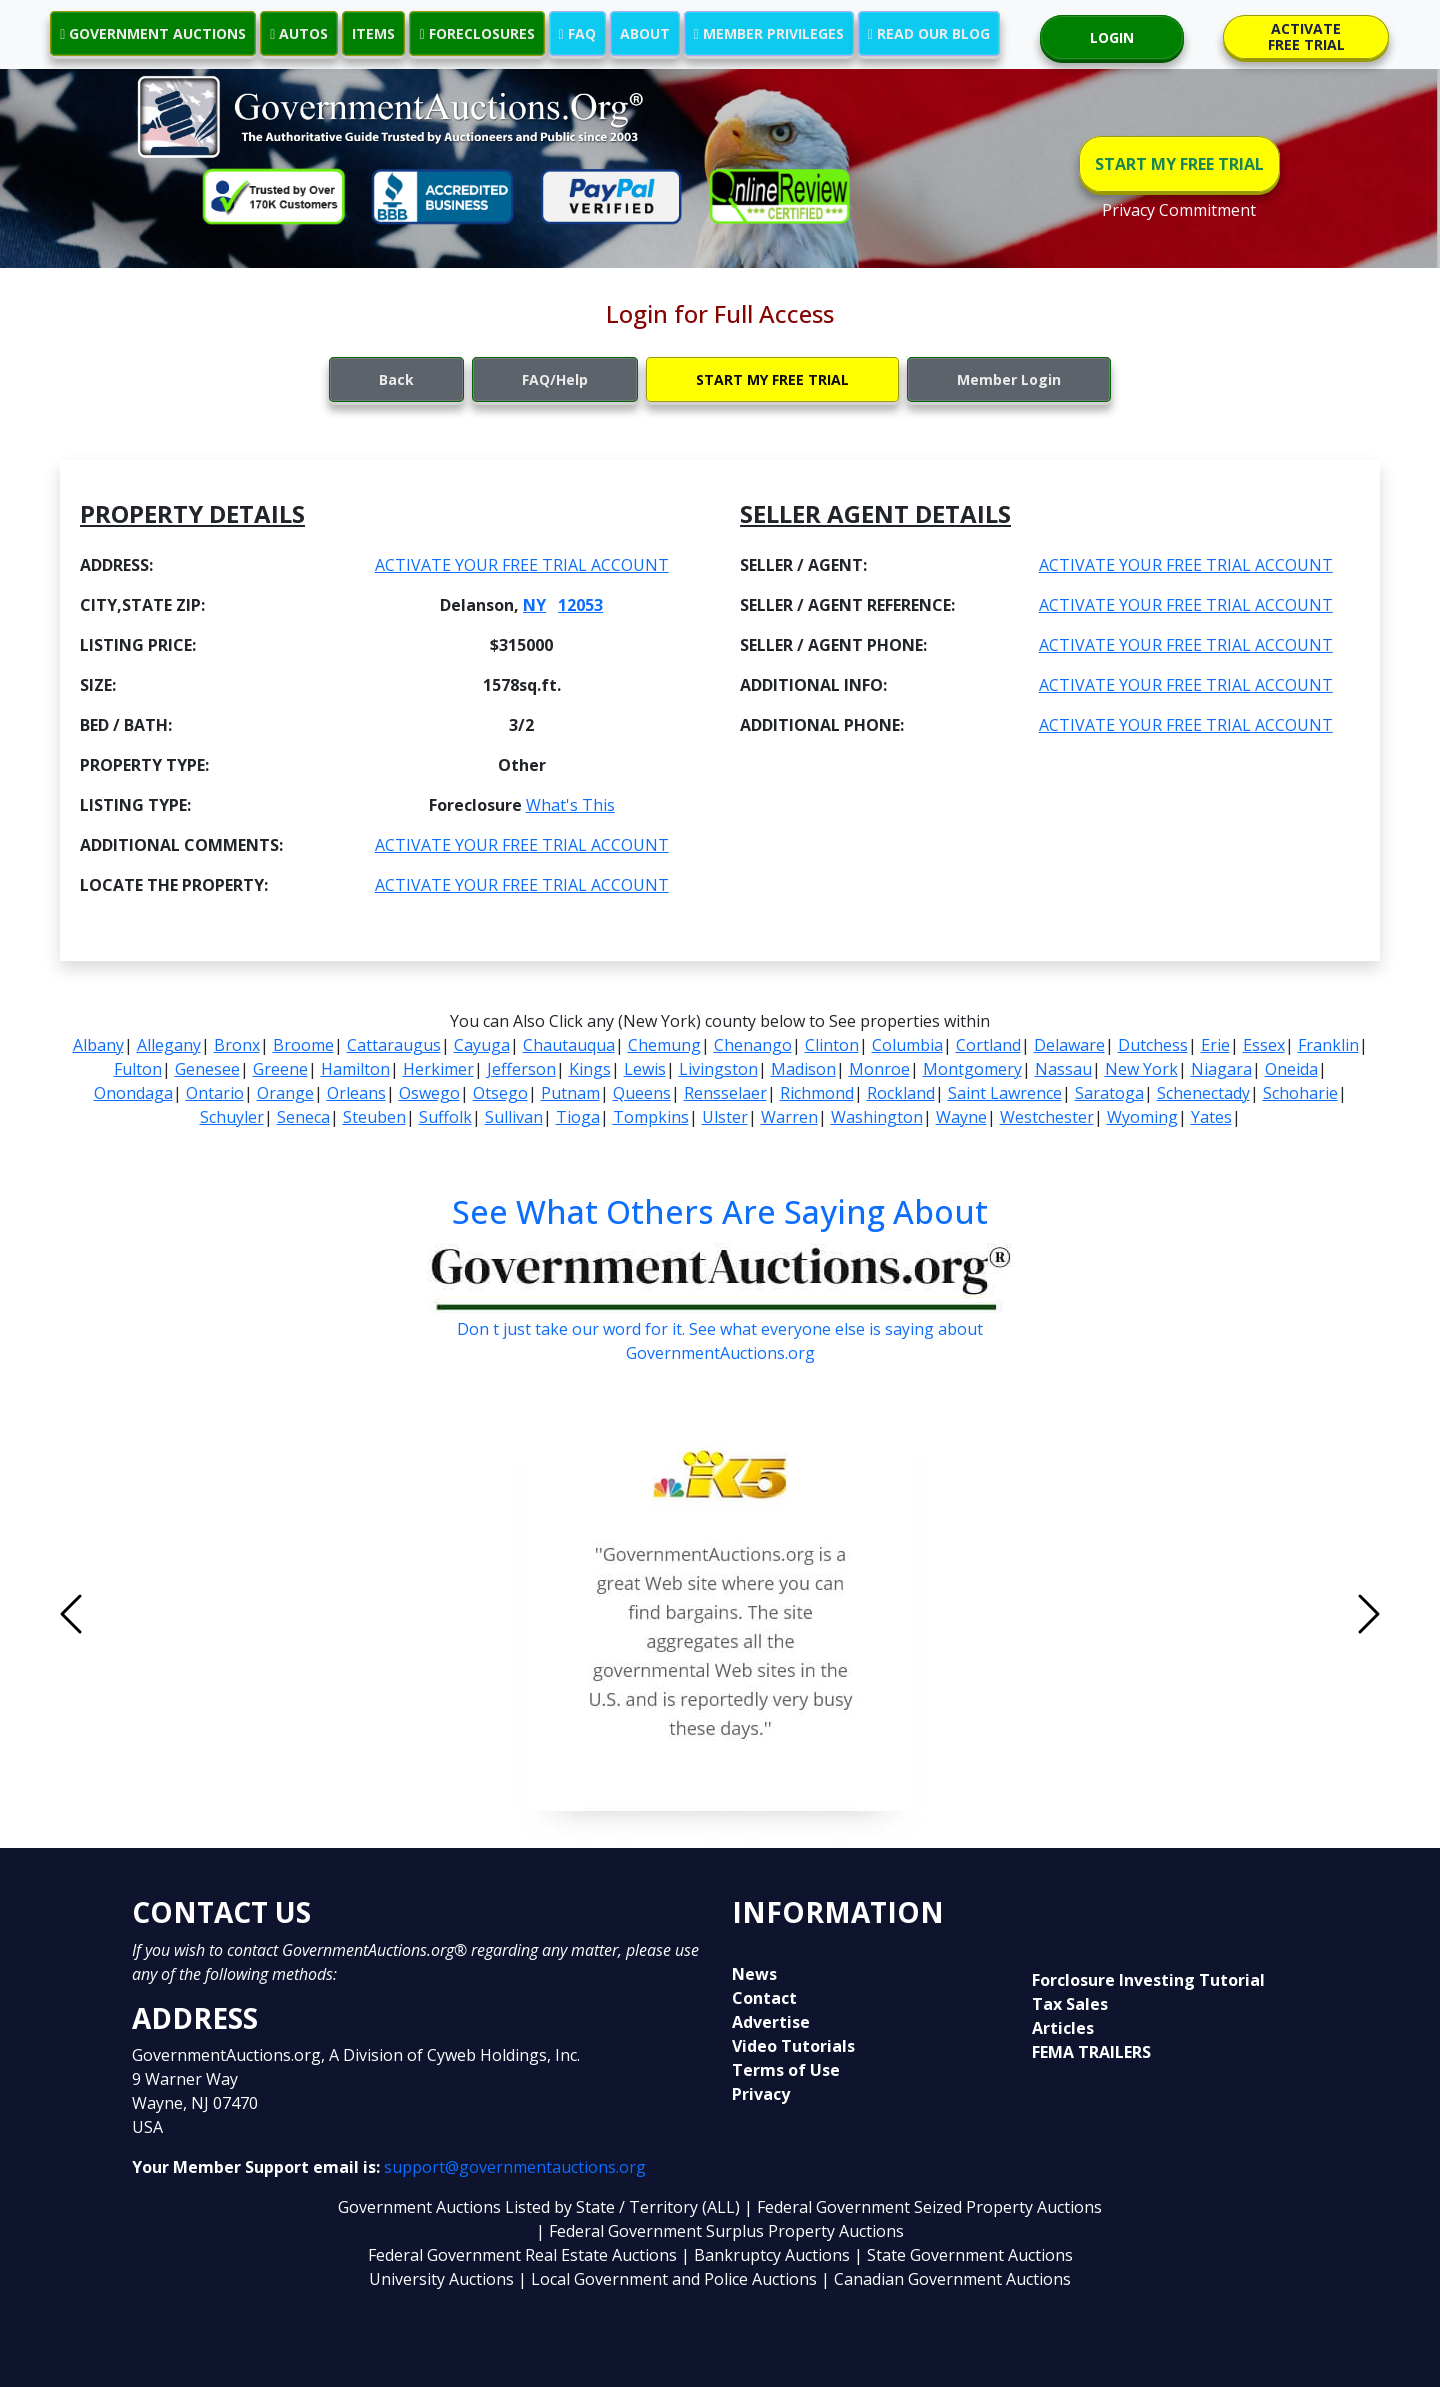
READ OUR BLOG (929, 33)
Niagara (1221, 1069)
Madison (803, 1069)
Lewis (645, 1069)
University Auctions (443, 2279)
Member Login (1009, 379)
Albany (98, 1045)
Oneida (1291, 1069)
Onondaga (133, 1093)
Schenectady (1203, 1093)
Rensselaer (725, 1093)
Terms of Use (786, 2070)
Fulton (138, 1069)
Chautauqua (569, 1045)
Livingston (718, 1069)
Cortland (988, 1045)
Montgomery (972, 1069)
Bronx (237, 1045)
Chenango (753, 1045)
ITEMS (373, 33)
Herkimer (438, 1069)
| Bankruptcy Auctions (767, 2255)
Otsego (500, 1093)
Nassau (1063, 1069)
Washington (877, 1117)
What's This (570, 805)
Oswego (429, 1093)
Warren (789, 1117)
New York (1141, 1069)
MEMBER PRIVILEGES (769, 33)
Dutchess (1153, 1045)
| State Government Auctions (963, 2255)
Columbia (907, 1045)
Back (396, 379)
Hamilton (355, 1069)
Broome (303, 1045)
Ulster (725, 1117)
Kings (590, 1069)
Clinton (832, 1045)
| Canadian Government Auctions (946, 2279)
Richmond (817, 1093)
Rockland (901, 1093)
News (754, 1974)
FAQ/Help (555, 379)
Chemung (664, 1045)
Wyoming (1142, 1117)
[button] (169, 1614)
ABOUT (645, 33)
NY (534, 605)
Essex (1264, 1045)
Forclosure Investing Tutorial (1148, 1980)
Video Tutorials (793, 2046)
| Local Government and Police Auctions (667, 2279)
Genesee (207, 1069)
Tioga (578, 1117)
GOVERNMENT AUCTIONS (153, 33)
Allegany (169, 1045)
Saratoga (1109, 1093)
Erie (1215, 1045)
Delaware (1069, 1045)
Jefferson (521, 1069)
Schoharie (1300, 1093)
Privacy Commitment (1179, 210)
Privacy (761, 2094)
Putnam (570, 1093)
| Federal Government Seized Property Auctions (923, 2207)
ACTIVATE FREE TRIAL (1306, 36)
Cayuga (482, 1045)
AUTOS (299, 33)
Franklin (1328, 1045)
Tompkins (651, 1117)
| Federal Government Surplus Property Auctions (720, 2231)
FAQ (577, 33)
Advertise (771, 2022)
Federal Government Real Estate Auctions (522, 2255)
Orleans (356, 1093)
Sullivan (514, 1117)
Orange (285, 1093)
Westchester (1047, 1117)
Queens (642, 1093)
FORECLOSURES (476, 33)
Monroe (879, 1069)
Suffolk (445, 1117)
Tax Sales (1070, 2004)
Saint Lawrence (1005, 1093)
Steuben (374, 1117)
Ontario (215, 1093)
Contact (764, 1998)
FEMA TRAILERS (1091, 2052)
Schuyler (232, 1117)
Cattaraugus (394, 1045)
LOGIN (1112, 37)
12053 (580, 605)
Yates (1211, 1117)
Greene (280, 1069)
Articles (1063, 2028)
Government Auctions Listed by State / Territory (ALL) (541, 2207)
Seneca (303, 1117)
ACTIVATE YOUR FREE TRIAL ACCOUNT (522, 565)
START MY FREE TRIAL (1179, 164)
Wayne (961, 1117)
